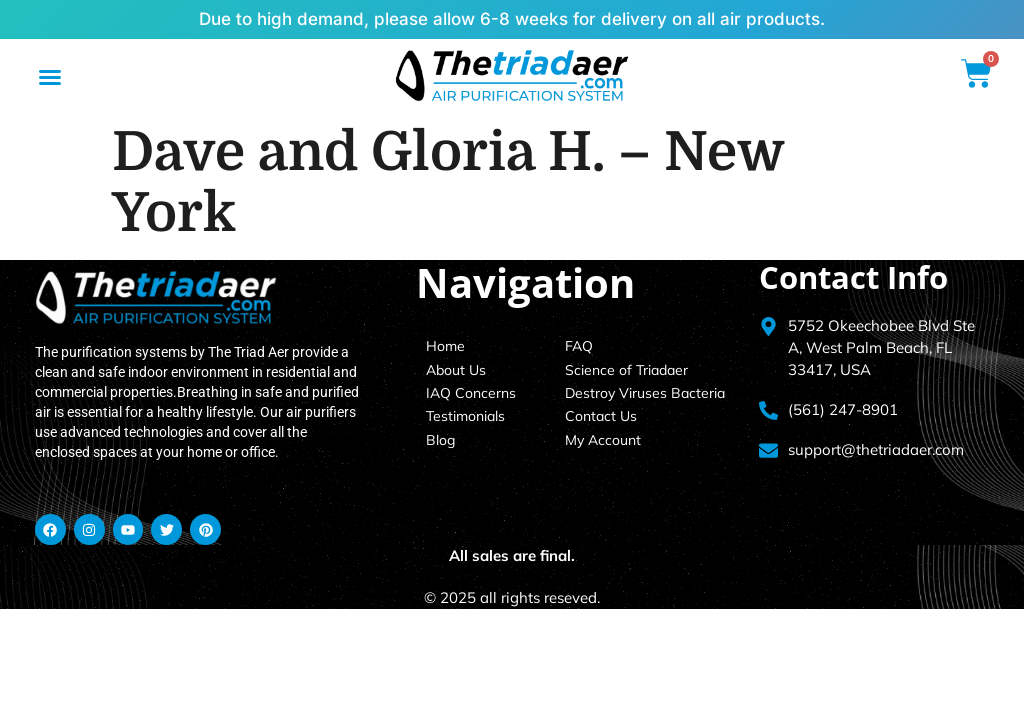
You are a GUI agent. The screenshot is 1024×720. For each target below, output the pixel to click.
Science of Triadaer (626, 370)
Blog (440, 440)
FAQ (579, 346)
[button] (50, 77)
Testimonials (465, 416)
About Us (456, 370)
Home (445, 346)
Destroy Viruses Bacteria (645, 393)
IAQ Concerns (471, 393)
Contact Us (601, 416)
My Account (603, 440)
